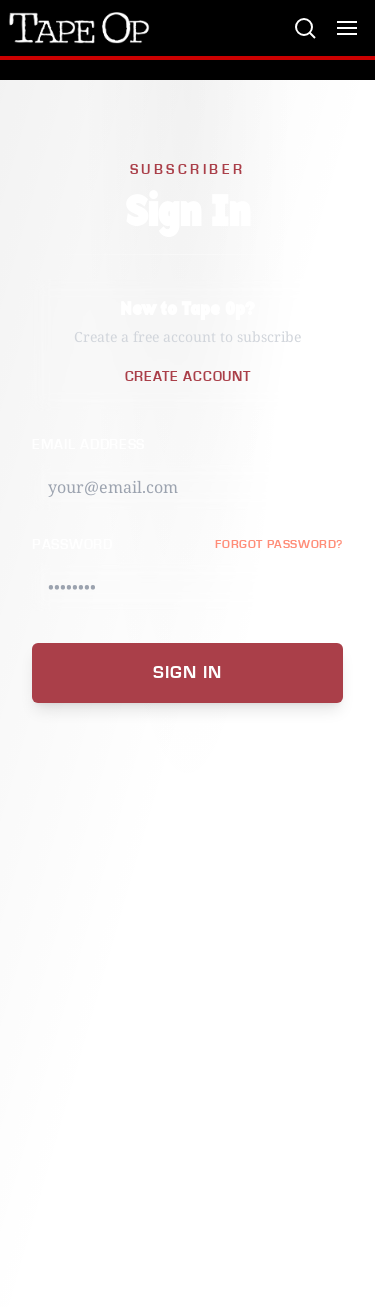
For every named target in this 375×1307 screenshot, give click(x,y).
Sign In (187, 672)
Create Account (188, 377)
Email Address (88, 445)
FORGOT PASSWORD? (279, 544)
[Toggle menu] (347, 28)
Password (72, 545)
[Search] (305, 28)
